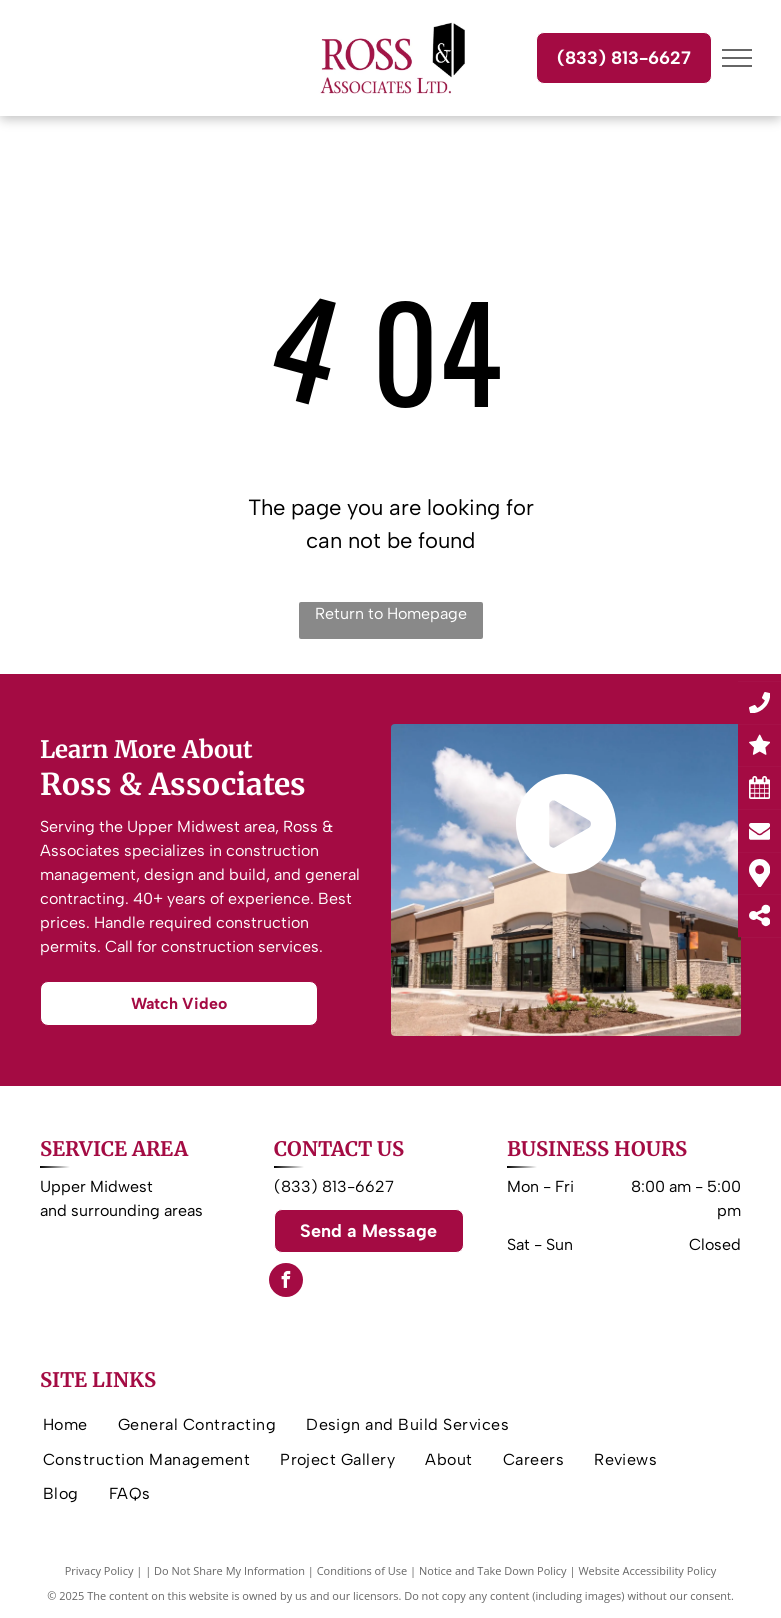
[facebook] (286, 1282)
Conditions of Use (362, 1570)
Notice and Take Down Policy (493, 1570)
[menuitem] (65, 1425)
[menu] (737, 58)
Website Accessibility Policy (647, 1570)
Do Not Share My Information (229, 1570)
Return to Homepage (391, 613)
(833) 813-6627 (334, 1186)
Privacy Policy (99, 1570)
